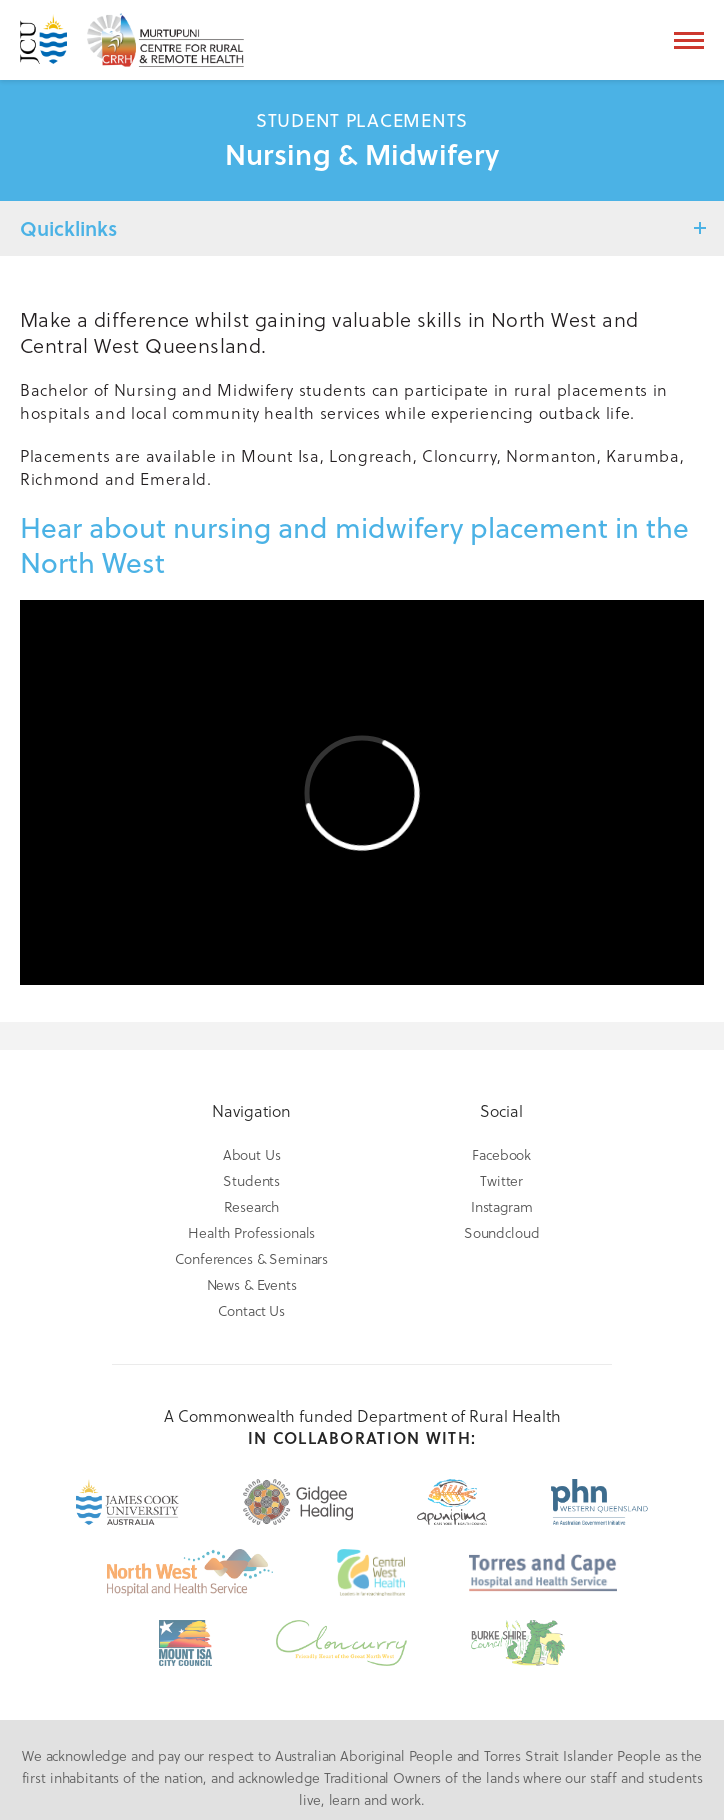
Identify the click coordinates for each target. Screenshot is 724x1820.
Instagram (502, 1206)
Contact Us (251, 1310)
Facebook (501, 1154)
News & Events (252, 1284)
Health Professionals (251, 1232)
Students (251, 1180)
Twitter (501, 1180)
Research (251, 1206)
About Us (252, 1154)
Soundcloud (502, 1232)
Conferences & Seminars (251, 1258)
